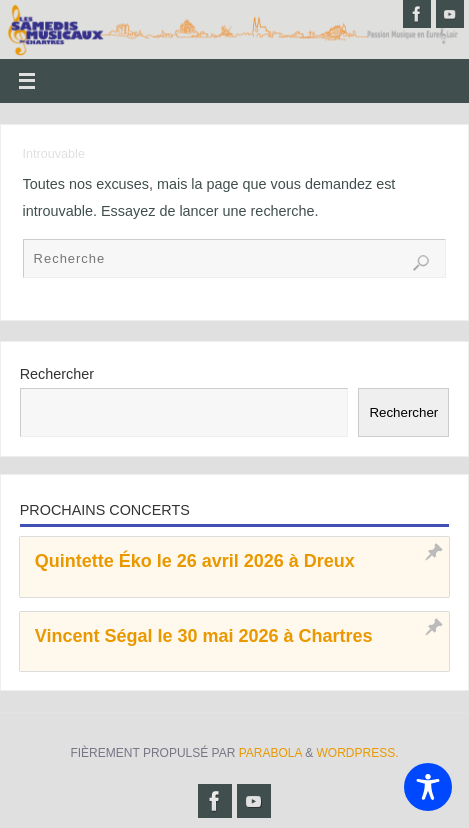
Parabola (270, 753)
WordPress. (358, 753)
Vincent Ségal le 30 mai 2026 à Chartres (204, 636)
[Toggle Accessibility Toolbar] (428, 787)
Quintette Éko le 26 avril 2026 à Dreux (195, 561)
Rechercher (57, 374)
